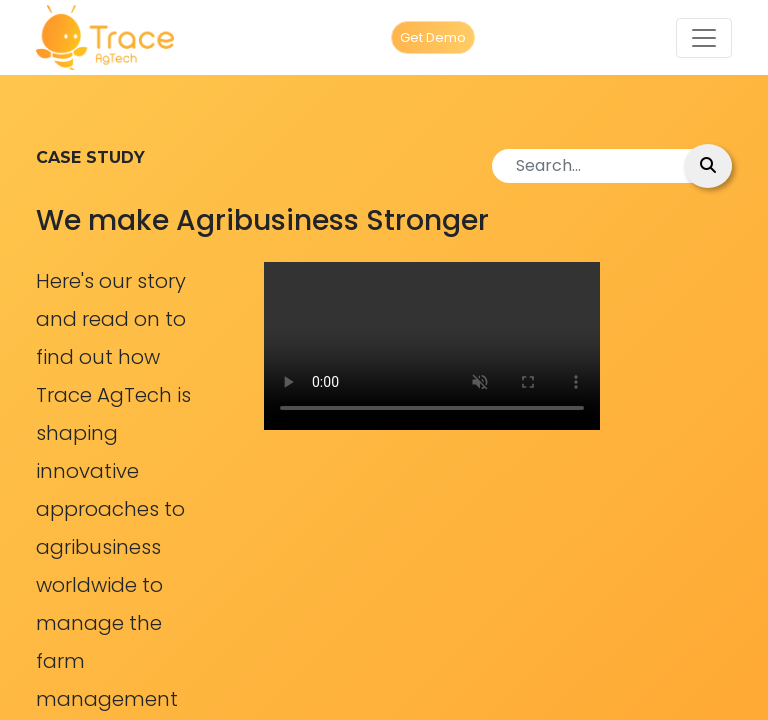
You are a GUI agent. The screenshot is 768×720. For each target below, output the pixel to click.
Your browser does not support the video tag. (432, 346)
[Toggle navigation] (704, 38)
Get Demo (433, 37)
